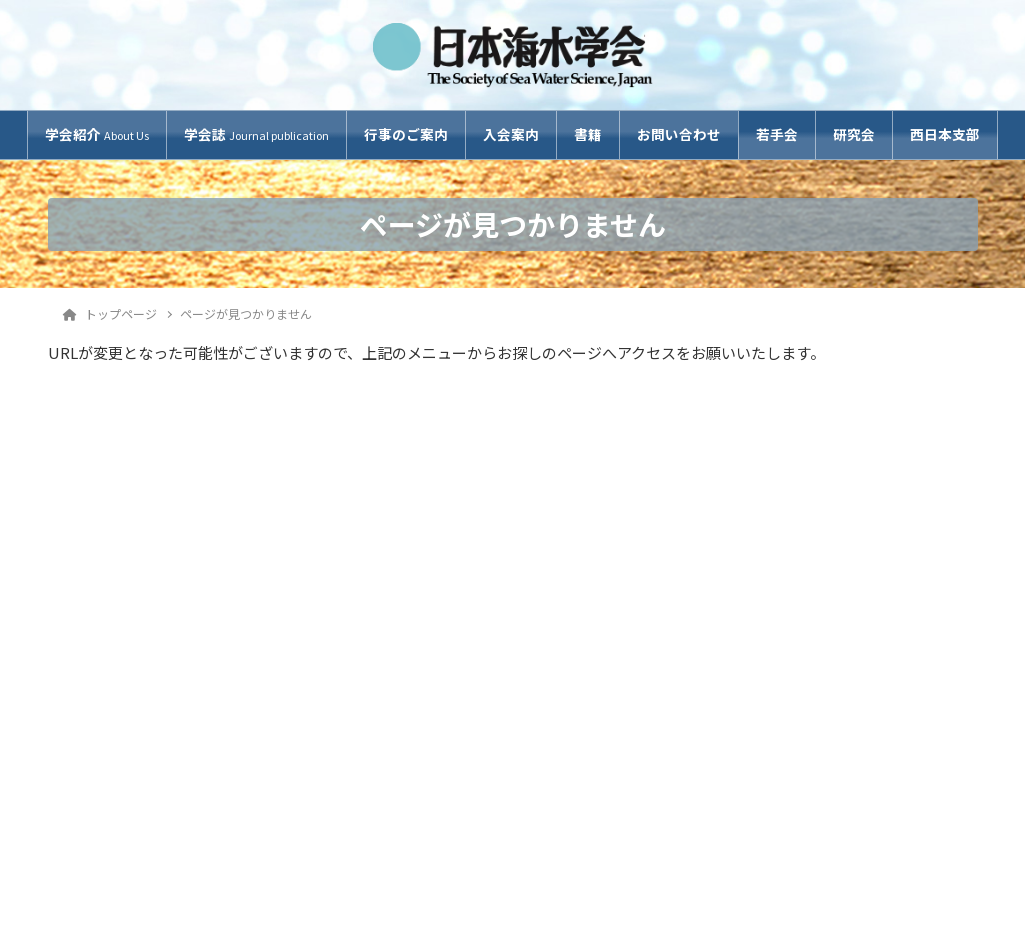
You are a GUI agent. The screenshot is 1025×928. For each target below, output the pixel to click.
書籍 (588, 134)
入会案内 (511, 134)
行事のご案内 (406, 134)
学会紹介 (97, 134)
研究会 (854, 134)
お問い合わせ (679, 134)
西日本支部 (945, 134)
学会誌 (256, 134)
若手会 (777, 134)
